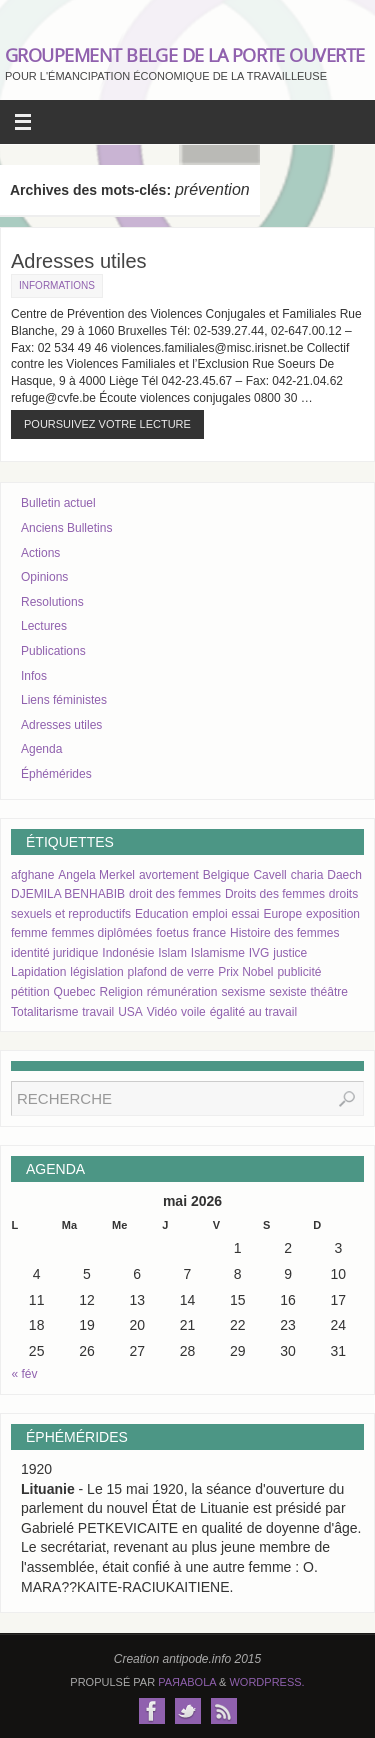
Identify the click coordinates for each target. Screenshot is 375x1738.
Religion (121, 992)
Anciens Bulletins (66, 528)
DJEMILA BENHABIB (68, 894)
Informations (57, 285)
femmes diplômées (102, 933)
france (209, 933)
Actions (40, 553)
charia (307, 875)
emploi (209, 914)
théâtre (329, 992)
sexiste (287, 992)
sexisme (243, 992)
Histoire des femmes (284, 933)
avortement (169, 875)
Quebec (75, 992)
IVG (259, 953)
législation (96, 972)
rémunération (182, 992)
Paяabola (187, 1682)
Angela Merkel (96, 875)
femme (29, 933)
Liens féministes (64, 700)
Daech (344, 875)
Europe (282, 914)
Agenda (41, 749)
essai (245, 914)
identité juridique (54, 953)
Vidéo (162, 1012)
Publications (53, 651)
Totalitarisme (44, 1012)
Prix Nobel (245, 972)
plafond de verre (171, 972)
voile (193, 1012)
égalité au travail (253, 1012)
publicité (299, 972)
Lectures (44, 626)
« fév (25, 1374)
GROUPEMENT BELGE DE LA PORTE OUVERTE (185, 55)
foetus (172, 933)
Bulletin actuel (58, 503)
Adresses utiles (79, 261)
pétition (30, 992)
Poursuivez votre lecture (107, 424)
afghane (32, 875)
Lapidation (38, 972)
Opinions (44, 577)
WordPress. (266, 1682)
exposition (333, 914)
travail (98, 1012)
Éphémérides (56, 774)
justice (290, 953)
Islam (172, 953)
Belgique (226, 875)
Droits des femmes (275, 894)
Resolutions (52, 602)
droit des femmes (175, 894)
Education (161, 914)
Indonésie (128, 953)
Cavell (269, 875)
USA (130, 1012)
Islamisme (218, 953)
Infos (34, 676)
